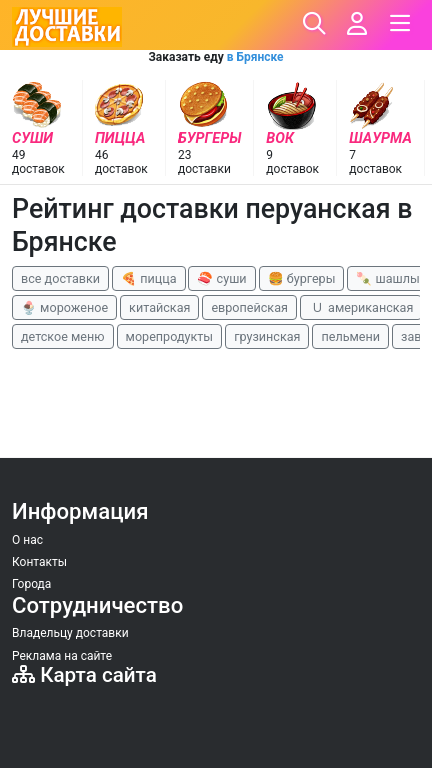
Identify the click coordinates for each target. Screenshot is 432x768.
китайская (159, 307)
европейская (249, 307)
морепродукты (170, 336)
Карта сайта (84, 675)
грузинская (267, 336)
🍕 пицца (148, 278)
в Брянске (255, 57)
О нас (27, 540)
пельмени (350, 336)
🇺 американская (361, 307)
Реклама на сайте (62, 656)
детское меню (63, 336)
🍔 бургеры (302, 278)
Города (31, 584)
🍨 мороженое (64, 307)
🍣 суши (221, 278)
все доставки (60, 278)
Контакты (39, 562)
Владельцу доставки (70, 633)
